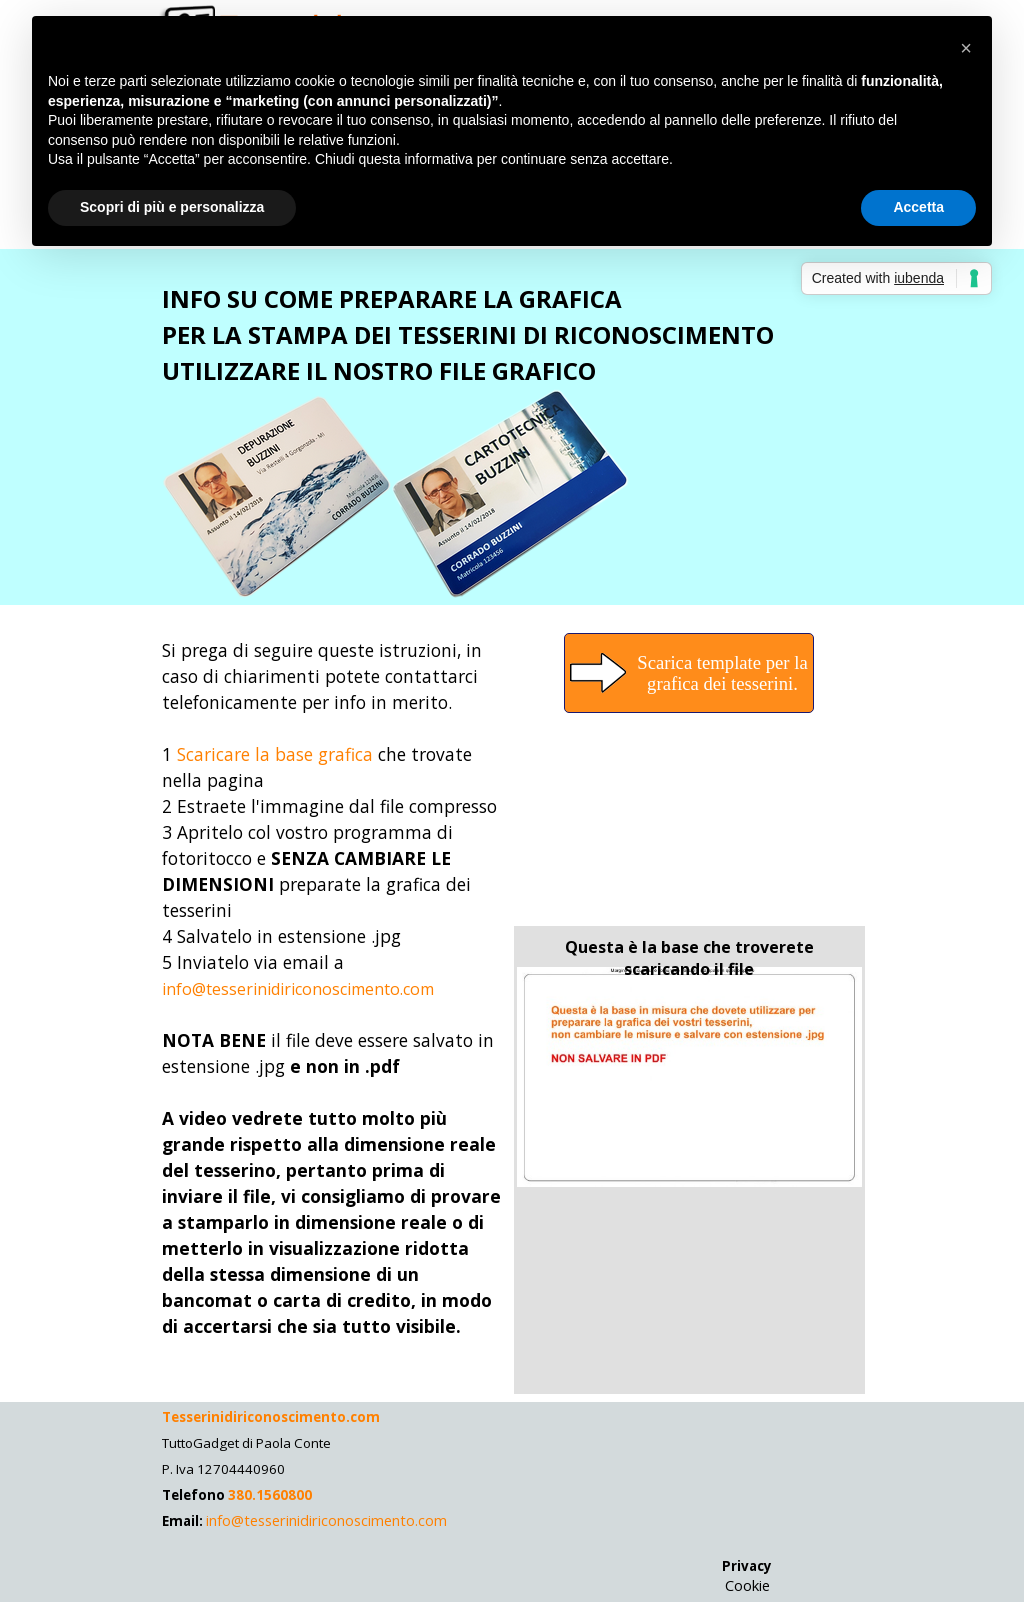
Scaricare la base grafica (275, 754)
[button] (966, 48)
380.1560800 (268, 1495)
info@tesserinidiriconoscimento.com (298, 989)
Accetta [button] (918, 207)
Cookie (747, 1585)
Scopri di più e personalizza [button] (172, 207)
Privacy (747, 1566)
